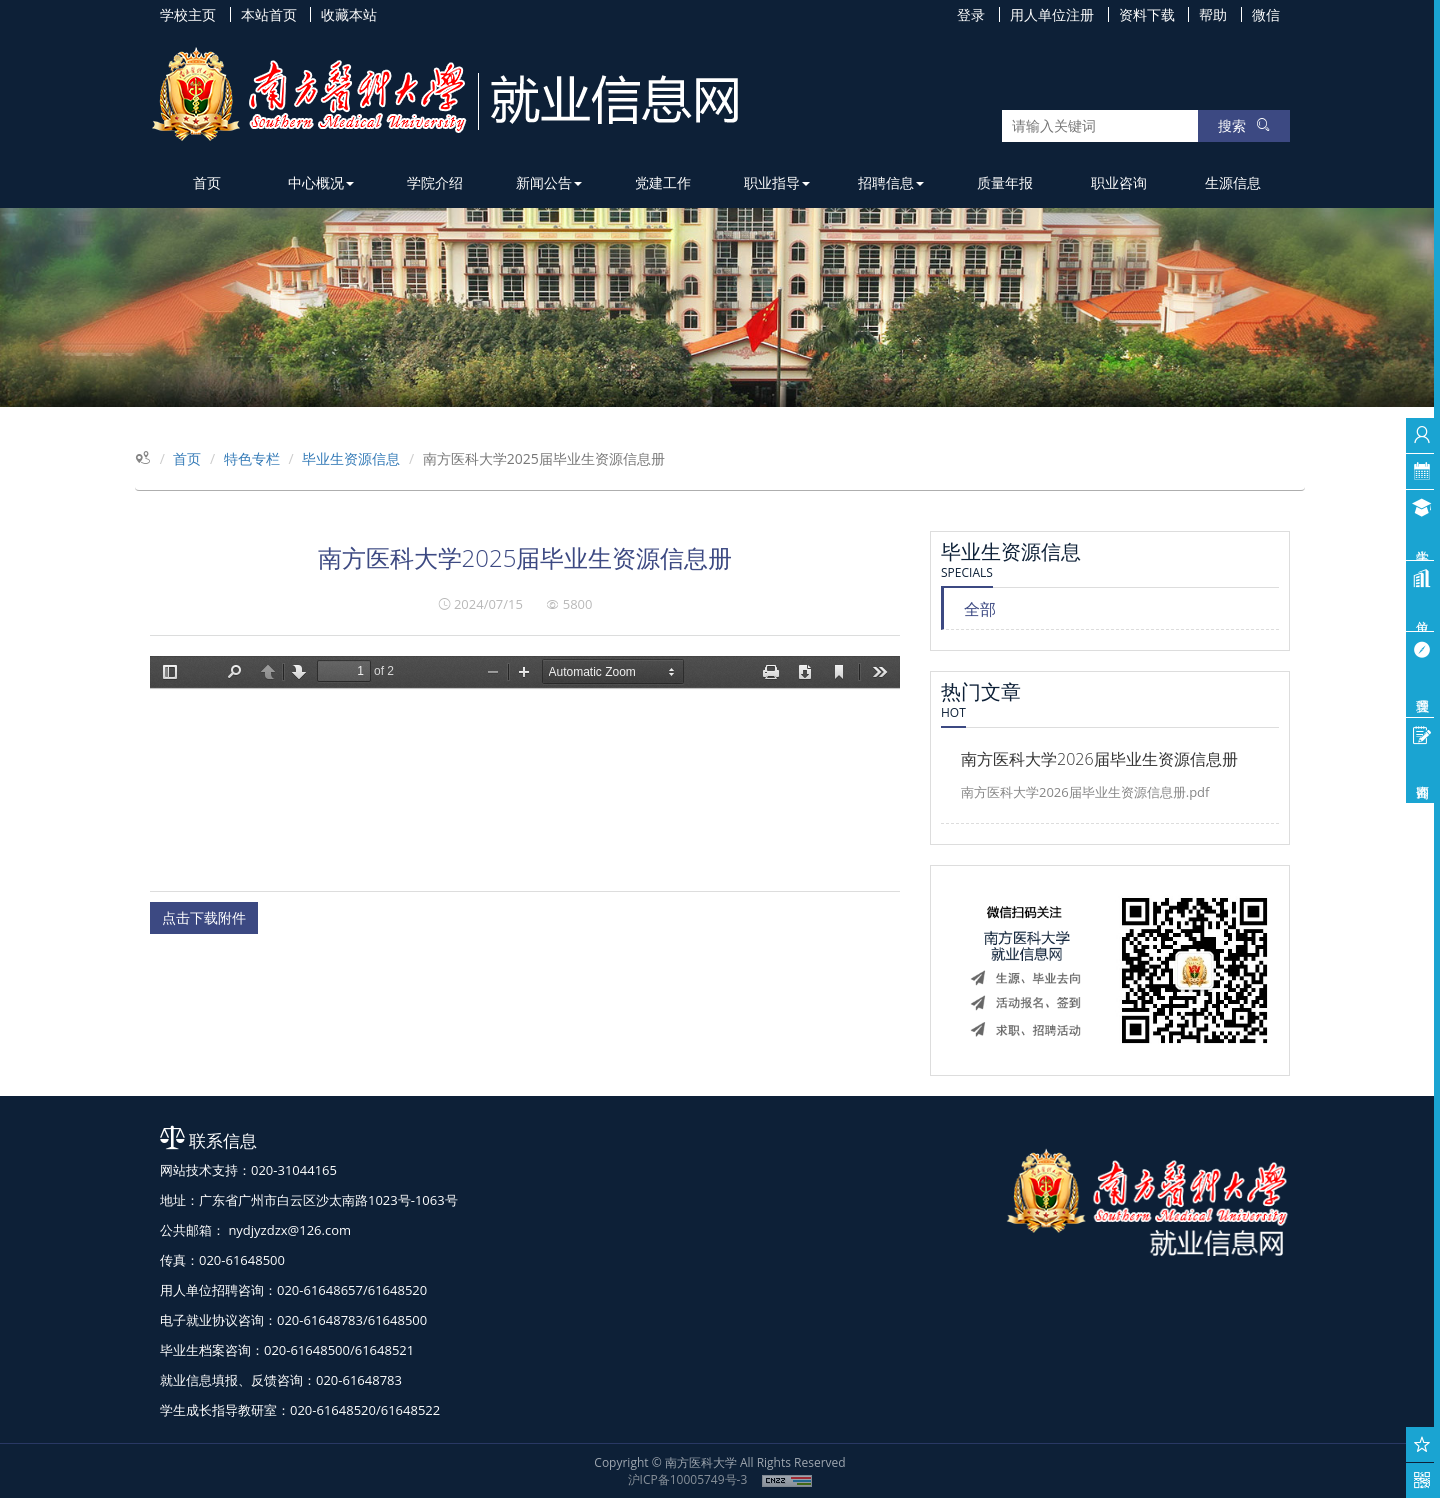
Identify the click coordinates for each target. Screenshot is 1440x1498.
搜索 (1244, 125)
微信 (1266, 14)
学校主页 (188, 14)
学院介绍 (435, 182)
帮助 (1213, 14)
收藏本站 (349, 14)
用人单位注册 (1052, 14)
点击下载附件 (204, 917)
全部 (980, 609)
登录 (971, 14)
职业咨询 (1119, 182)
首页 (207, 182)
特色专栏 (252, 458)
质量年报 (1005, 182)
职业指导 (777, 182)
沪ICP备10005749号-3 (688, 1479)
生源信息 (1233, 182)
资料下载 (1147, 14)
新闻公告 (549, 182)
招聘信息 (891, 182)
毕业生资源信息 (351, 458)
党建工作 (663, 182)
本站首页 (269, 14)
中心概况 (321, 182)
